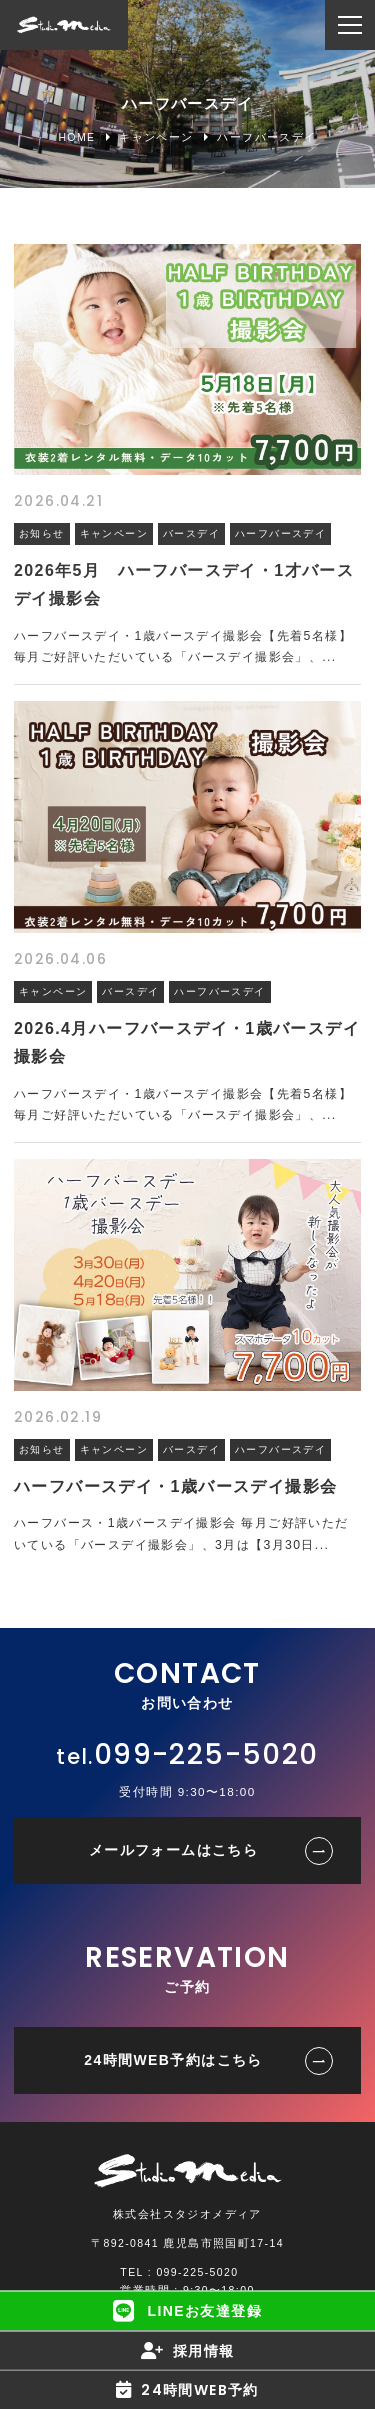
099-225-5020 (206, 1754)
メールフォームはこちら (173, 1850)
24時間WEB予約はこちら (173, 2060)
